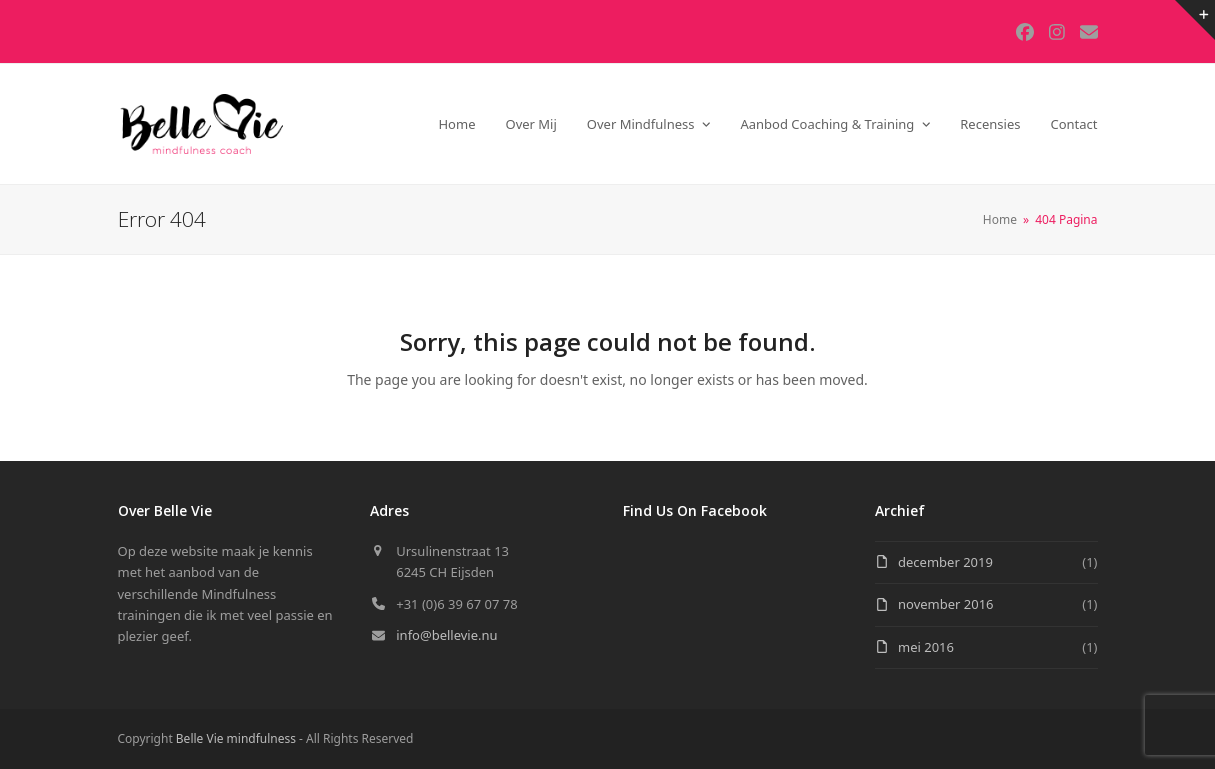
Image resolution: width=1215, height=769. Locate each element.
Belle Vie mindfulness (236, 738)
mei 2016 (926, 647)
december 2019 (945, 562)
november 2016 (946, 604)
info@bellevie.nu (446, 635)
